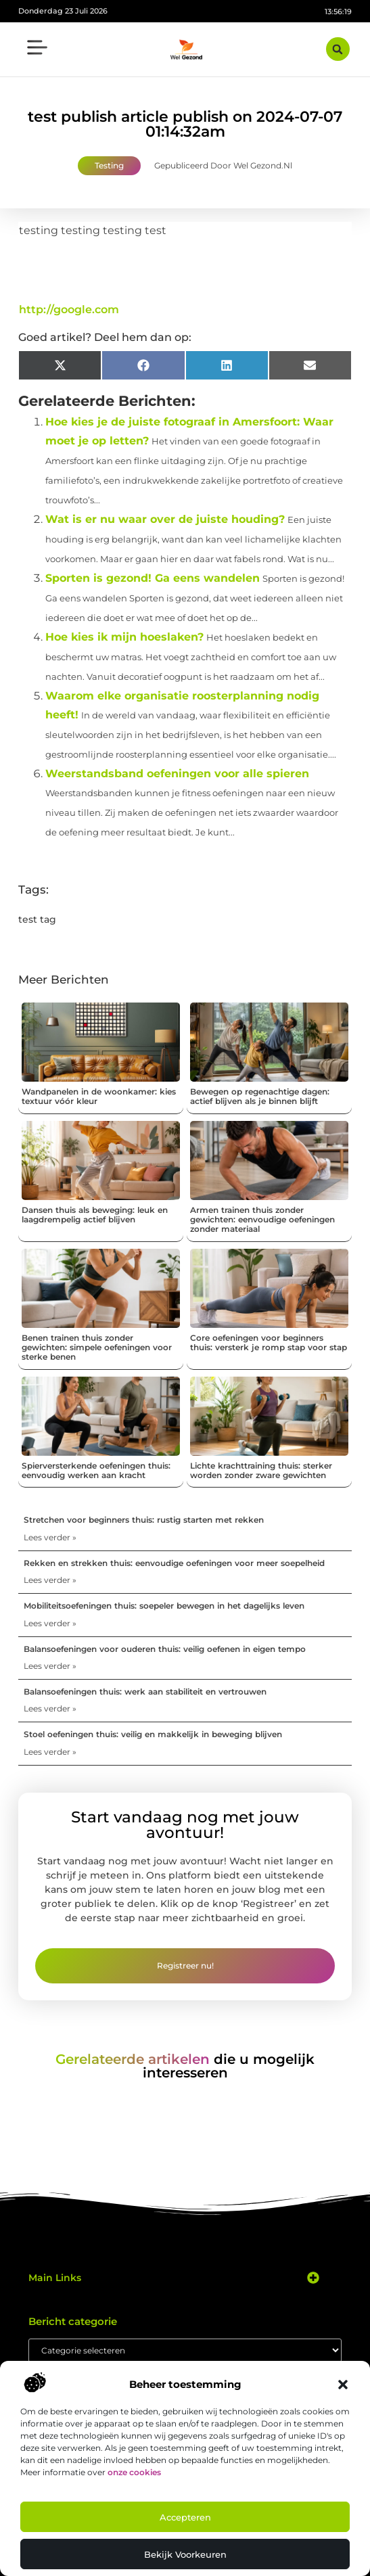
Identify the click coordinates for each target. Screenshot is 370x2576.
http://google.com (69, 309)
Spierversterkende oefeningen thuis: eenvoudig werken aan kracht (96, 1470)
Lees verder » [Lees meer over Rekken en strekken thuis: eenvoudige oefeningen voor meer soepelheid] (50, 1580)
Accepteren (185, 2517)
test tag (37, 919)
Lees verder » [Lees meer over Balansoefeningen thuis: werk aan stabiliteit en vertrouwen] (50, 1708)
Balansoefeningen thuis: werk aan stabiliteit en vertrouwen (145, 1691)
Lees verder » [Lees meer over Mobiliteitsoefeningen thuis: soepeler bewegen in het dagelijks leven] (50, 1623)
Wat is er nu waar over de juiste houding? (165, 519)
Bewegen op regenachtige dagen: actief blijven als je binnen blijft (259, 1096)
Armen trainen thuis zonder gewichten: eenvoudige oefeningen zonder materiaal (262, 1220)
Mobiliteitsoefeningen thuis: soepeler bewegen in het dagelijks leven (164, 1606)
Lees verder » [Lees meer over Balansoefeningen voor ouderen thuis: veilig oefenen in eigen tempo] (50, 1666)
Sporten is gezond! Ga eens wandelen (152, 578)
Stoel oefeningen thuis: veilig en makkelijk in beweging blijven (153, 1734)
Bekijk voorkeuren (185, 2554)
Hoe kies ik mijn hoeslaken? (124, 636)
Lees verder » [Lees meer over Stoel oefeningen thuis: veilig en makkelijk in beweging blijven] (50, 1752)
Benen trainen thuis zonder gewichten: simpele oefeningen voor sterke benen (97, 1347)
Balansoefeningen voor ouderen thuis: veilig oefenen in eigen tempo (165, 1649)
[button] (343, 2384)
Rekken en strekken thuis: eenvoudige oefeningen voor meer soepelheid (174, 1563)
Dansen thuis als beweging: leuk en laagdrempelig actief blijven (95, 1214)
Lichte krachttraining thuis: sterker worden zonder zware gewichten (261, 1470)
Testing (109, 165)
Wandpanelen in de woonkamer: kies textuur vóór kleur (99, 1096)
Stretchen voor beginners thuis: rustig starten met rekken (144, 1520)
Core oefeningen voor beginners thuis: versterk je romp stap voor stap (268, 1342)
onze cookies (134, 2472)
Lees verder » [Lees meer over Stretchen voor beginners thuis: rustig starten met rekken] (50, 1537)
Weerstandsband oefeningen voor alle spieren (177, 773)
